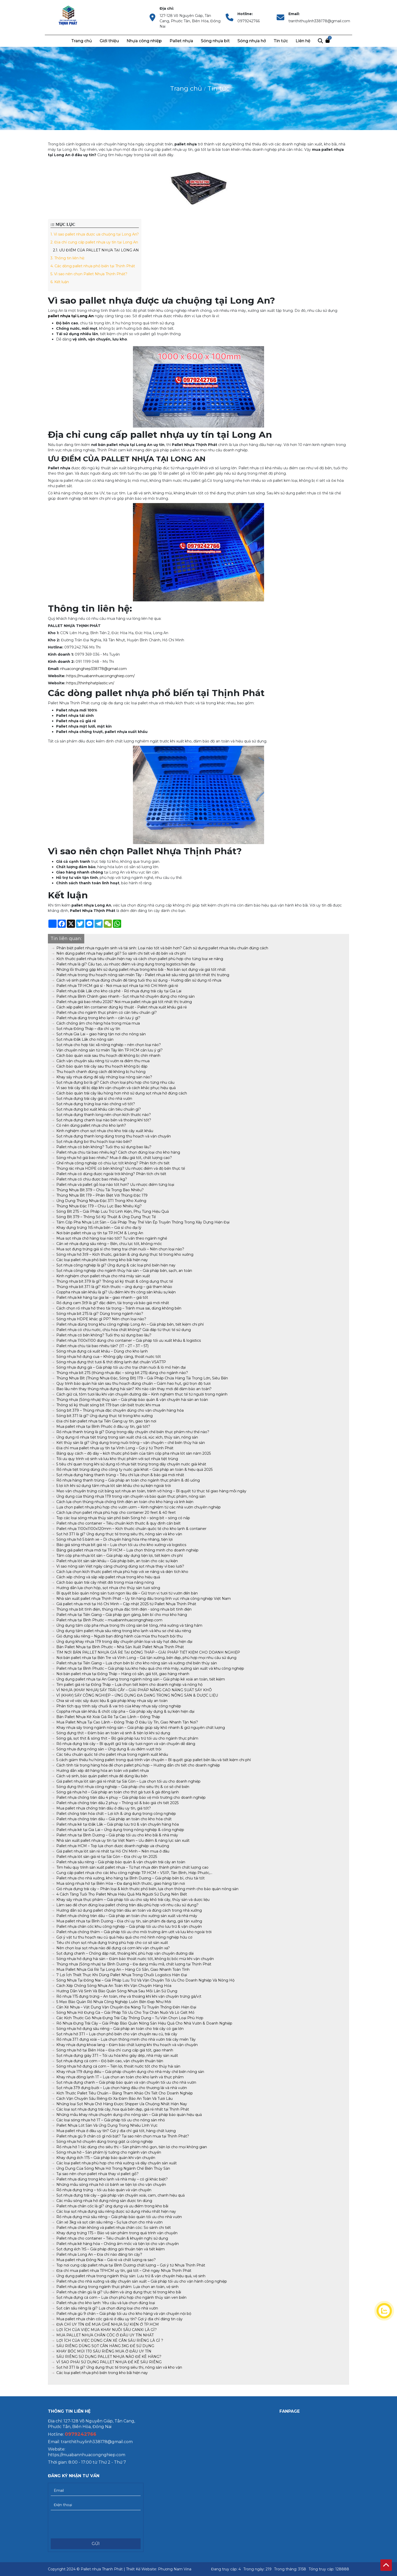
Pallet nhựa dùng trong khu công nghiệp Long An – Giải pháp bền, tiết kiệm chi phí (128, 1324)
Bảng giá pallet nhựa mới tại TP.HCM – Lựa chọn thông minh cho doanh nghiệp (125, 1550)
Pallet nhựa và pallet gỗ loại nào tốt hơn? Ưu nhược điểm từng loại (113, 1184)
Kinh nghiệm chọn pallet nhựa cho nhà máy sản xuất (101, 1276)
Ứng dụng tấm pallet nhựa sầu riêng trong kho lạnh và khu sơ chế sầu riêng (121, 1630)
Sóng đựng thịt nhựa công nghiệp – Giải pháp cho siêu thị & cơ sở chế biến (120, 1786)
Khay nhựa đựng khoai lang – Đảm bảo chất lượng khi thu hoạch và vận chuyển (125, 2044)
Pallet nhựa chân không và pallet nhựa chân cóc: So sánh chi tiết (111, 2227)
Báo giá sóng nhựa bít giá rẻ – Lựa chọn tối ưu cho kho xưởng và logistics (119, 1544)
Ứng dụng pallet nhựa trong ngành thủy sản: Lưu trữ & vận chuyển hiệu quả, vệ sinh (128, 2276)
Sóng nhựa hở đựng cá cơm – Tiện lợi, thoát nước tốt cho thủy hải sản (116, 2066)
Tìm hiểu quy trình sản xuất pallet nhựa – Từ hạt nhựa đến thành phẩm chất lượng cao (130, 1867)
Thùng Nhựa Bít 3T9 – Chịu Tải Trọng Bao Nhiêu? (98, 1190)
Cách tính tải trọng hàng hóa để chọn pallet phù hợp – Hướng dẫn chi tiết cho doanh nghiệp (136, 1765)
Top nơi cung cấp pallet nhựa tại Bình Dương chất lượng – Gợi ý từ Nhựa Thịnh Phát (128, 2265)
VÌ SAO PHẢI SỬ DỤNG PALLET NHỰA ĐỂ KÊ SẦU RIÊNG (107, 2362)
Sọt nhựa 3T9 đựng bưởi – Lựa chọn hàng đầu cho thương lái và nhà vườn (119, 2087)
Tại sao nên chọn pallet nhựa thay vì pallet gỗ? (95, 2173)
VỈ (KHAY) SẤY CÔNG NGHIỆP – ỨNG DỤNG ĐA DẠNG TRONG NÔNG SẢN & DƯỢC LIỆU (135, 1695)
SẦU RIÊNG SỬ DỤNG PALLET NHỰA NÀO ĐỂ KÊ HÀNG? (106, 2356)
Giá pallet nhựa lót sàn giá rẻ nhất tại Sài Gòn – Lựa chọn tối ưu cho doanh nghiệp (126, 1781)
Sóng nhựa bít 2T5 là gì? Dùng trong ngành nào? (97, 1313)
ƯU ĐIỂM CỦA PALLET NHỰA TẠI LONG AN (96, 250)
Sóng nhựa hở (251, 40)
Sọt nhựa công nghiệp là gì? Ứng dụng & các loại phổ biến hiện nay (113, 1265)
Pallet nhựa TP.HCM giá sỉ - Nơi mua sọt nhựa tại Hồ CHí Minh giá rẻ (115, 985)
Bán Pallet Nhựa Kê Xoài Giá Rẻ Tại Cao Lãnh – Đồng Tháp (106, 1717)
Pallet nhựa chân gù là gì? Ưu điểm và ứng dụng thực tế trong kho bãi (116, 2292)
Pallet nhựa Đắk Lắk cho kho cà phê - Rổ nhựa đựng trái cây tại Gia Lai (116, 991)
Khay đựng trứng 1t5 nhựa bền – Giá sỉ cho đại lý (96, 1227)
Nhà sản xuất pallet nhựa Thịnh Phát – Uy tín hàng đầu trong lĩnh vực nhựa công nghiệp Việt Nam (141, 1598)
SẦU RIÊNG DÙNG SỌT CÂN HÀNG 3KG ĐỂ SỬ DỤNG (103, 2346)
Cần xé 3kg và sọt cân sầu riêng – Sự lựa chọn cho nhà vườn (107, 2222)
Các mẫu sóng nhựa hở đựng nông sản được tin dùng (102, 2200)
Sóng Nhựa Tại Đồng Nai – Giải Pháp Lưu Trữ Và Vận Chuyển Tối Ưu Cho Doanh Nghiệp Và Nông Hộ (143, 1980)
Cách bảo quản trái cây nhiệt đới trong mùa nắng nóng (103, 1582)
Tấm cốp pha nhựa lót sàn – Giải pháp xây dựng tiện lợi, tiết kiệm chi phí (117, 1555)
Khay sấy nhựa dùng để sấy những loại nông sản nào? (102, 1077)
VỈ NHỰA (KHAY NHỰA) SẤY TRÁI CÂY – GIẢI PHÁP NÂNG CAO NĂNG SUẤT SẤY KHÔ (132, 1690)
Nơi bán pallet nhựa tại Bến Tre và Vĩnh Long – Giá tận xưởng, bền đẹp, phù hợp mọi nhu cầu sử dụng (144, 1657)
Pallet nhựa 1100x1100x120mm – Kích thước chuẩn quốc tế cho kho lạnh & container (129, 1528)
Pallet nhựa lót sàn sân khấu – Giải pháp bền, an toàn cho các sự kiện (115, 1561)
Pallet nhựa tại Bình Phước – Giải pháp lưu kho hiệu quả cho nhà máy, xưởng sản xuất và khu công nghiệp (148, 1668)
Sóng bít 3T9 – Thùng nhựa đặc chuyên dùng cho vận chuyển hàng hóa (118, 1410)
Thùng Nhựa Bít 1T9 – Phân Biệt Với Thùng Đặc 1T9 (100, 1195)
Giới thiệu (109, 40)
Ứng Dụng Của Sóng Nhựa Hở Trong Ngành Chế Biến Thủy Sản (111, 2168)
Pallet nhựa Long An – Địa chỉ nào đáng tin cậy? (97, 2254)
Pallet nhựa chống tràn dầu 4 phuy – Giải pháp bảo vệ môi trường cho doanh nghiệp (129, 1797)
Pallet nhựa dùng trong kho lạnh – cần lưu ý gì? (96, 1018)
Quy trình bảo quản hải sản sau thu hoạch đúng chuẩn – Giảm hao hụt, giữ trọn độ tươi (131, 1383)
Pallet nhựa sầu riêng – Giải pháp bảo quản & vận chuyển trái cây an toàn (118, 1862)
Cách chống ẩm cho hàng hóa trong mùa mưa (96, 1023)
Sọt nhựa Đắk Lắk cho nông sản (82, 1039)
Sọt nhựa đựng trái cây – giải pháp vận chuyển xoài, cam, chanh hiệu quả (118, 2195)
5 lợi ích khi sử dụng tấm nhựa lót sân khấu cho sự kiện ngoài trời (111, 1485)
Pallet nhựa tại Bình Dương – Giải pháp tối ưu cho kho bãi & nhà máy (115, 1835)
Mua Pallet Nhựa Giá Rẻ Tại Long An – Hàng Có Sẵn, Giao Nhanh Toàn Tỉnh (121, 1969)
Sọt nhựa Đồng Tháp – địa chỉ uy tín (86, 1028)
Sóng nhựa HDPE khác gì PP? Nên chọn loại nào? (99, 1319)
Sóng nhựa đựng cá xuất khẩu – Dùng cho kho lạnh (100, 1351)
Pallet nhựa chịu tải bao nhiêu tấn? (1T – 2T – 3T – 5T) (100, 1346)
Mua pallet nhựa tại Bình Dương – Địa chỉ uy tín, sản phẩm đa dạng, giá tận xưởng (127, 1921)
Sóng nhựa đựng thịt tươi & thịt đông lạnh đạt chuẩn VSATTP (109, 1362)
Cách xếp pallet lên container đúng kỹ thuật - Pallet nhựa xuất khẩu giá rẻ (119, 1007)
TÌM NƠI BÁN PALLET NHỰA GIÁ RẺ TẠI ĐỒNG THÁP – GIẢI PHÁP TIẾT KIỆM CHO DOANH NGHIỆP (146, 1652)
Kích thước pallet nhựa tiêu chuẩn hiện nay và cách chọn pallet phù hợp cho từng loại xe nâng (137, 958)
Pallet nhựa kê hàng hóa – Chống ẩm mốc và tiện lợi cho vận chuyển (115, 2243)
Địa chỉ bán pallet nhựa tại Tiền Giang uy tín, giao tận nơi (104, 1421)
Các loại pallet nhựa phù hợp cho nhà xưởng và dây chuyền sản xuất (114, 2163)
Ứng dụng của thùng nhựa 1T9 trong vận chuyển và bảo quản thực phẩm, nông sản (128, 1496)
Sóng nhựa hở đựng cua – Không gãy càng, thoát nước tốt (106, 1356)
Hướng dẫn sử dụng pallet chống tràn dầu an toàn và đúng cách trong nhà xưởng (127, 1910)
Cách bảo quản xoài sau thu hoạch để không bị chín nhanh (106, 1055)
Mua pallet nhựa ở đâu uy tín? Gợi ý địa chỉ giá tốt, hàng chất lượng (114, 2130)
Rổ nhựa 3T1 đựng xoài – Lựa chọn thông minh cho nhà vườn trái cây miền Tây (124, 2039)
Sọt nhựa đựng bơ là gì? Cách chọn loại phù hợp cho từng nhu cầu (113, 1082)
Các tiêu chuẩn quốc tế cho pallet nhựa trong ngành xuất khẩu (110, 1754)
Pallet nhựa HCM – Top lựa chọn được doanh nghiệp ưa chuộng (110, 1846)
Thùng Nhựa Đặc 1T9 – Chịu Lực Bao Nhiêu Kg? (97, 1206)
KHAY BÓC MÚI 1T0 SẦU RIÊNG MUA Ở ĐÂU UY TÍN (101, 2351)
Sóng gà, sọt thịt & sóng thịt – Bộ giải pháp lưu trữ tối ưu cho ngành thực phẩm (125, 1738)
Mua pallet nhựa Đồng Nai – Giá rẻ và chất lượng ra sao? (104, 2260)
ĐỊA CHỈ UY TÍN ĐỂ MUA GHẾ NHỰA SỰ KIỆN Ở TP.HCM (105, 2324)
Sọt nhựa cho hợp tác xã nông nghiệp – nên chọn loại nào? (106, 1044)
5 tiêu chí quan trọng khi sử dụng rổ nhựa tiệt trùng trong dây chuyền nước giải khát (129, 1464)
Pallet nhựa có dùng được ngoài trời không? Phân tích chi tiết (109, 1174)
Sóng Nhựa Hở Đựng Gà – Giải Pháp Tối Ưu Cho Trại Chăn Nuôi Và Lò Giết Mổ (123, 2012)
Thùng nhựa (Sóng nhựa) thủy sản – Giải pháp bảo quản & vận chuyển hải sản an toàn (130, 1399)
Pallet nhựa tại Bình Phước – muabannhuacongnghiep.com (107, 1620)
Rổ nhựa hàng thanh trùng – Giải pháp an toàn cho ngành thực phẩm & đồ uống (126, 1480)
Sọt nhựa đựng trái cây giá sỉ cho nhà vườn (92, 1098)
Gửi (96, 2543)
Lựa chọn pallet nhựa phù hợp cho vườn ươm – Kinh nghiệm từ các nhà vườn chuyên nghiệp (136, 1507)
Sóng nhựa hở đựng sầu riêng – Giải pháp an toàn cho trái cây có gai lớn (118, 2028)
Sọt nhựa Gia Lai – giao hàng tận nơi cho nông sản (99, 1034)
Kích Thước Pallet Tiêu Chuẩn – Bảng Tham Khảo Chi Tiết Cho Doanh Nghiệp (122, 2093)
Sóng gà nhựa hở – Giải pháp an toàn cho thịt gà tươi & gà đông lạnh (115, 1792)
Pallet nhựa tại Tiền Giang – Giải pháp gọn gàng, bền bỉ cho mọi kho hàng (119, 1614)
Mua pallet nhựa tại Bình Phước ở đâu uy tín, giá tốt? (101, 1426)
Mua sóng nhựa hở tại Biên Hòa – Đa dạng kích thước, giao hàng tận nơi (118, 1883)
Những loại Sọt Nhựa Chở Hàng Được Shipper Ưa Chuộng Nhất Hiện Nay (119, 2104)
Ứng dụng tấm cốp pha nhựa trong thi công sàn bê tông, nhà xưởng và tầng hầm (127, 1625)
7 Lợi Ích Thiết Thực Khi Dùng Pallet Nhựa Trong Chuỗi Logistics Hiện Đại (119, 1975)
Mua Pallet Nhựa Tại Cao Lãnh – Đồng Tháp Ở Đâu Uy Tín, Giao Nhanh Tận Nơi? (125, 1722)
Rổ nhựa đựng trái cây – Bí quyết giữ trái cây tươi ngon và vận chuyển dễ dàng (123, 1743)
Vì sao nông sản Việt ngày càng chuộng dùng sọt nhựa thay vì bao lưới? (118, 1566)
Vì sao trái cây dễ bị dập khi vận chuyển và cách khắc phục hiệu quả (114, 1087)
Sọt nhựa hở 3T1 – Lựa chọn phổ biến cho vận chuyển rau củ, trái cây (114, 2034)
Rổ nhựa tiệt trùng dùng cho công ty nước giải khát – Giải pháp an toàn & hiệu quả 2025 (132, 1469)
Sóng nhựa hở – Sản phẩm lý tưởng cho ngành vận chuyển (106, 2152)
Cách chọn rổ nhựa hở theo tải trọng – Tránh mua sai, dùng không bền (116, 1308)
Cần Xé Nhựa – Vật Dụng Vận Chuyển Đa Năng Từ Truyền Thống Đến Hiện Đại (124, 2007)
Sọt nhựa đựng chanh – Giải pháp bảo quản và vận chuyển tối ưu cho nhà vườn (124, 2082)
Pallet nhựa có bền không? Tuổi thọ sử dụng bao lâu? (101, 1147)
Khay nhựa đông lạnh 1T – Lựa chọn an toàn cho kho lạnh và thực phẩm (118, 2077)
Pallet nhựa (181, 40)
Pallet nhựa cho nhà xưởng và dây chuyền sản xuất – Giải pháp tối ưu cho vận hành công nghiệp (139, 2281)
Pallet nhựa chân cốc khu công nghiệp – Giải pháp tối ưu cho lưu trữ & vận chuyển (127, 1926)
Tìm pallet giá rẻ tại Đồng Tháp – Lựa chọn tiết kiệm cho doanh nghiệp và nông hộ (127, 1684)
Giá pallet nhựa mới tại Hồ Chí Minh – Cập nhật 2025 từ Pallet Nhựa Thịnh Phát (124, 1604)
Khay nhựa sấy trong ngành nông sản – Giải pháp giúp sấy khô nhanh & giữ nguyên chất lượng (138, 1727)
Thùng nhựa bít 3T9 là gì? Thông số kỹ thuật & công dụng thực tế (112, 1281)
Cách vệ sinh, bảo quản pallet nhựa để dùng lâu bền (100, 1776)
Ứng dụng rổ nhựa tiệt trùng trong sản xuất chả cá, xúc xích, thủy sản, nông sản (125, 1437)
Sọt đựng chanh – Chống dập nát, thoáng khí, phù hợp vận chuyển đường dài (123, 1953)
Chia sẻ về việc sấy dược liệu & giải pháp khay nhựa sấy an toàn (110, 1700)
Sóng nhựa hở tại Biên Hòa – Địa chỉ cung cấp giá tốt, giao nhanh (112, 2050)
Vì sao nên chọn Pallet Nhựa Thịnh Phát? (88, 274)
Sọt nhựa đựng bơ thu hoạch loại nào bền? (92, 1141)
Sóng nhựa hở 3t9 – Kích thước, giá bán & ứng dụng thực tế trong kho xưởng (122, 1254)
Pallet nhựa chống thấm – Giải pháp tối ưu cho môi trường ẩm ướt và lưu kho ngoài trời (132, 1932)
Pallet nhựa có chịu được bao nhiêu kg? (89, 1179)
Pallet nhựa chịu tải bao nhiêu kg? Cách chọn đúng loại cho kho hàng (116, 1152)
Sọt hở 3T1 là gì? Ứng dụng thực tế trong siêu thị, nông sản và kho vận (117, 1534)
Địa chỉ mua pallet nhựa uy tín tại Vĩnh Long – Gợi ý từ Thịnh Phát (112, 1448)
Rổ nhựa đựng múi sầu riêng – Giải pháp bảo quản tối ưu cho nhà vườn (117, 2217)
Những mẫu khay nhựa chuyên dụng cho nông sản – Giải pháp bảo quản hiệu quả (127, 2114)
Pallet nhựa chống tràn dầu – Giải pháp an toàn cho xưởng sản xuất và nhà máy (124, 1915)
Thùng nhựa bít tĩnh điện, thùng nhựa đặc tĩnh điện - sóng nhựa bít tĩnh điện (122, 1609)
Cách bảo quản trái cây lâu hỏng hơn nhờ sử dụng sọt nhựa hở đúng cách (119, 1093)
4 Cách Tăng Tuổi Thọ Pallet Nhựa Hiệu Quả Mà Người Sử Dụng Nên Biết (119, 1894)
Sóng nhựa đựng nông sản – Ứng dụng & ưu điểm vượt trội (106, 1749)
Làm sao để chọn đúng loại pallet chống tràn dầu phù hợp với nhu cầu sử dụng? (125, 1905)
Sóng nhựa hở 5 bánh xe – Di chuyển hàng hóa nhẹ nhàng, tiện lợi (112, 1539)
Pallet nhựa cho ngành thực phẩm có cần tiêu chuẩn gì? (104, 1012)
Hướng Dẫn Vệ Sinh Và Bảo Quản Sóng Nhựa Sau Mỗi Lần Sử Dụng (114, 1991)
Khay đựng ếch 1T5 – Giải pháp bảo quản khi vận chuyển (103, 2157)
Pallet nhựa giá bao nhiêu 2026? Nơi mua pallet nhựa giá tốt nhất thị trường (122, 1001)
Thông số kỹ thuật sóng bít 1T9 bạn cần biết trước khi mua (106, 1405)
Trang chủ (81, 40)
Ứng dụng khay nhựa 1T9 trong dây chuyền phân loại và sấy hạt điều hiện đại (122, 1641)
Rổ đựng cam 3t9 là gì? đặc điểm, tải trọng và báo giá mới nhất (110, 1303)
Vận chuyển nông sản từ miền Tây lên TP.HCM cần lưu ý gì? (107, 1050)
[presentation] (90, 2524)
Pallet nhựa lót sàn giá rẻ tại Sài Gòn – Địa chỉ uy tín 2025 (104, 1856)
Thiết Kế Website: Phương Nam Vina (158, 2569)
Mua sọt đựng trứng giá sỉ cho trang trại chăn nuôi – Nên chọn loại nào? (118, 1249)
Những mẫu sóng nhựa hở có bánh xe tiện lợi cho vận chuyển (109, 2184)
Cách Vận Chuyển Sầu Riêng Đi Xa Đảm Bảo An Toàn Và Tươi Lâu (112, 2098)
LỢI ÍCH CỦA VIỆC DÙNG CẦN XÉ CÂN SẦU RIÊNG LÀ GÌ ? (107, 2340)
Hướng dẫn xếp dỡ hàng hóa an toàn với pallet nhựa (100, 1770)
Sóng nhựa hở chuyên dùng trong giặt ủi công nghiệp (102, 2141)
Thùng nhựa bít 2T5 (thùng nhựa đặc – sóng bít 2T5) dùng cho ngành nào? (120, 1372)
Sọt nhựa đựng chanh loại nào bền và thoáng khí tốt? (101, 1120)
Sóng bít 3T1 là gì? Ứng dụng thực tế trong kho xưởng (102, 1415)
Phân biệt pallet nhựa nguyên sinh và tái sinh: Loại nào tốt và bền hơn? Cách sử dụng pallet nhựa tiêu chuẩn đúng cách (160, 948)
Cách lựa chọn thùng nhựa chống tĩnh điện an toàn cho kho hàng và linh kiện (122, 1501)
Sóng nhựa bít (215, 40)
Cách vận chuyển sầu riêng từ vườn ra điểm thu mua (101, 1061)
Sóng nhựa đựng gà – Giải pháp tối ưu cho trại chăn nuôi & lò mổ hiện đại (119, 1367)
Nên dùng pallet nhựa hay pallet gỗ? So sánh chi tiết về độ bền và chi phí (119, 953)
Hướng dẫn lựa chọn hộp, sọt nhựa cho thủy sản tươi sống (106, 1587)
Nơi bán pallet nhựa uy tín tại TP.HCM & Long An (97, 1233)
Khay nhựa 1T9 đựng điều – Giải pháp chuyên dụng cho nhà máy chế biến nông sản (128, 2071)
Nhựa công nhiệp (144, 40)
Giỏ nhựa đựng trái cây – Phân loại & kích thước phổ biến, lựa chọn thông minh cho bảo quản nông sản (145, 1889)
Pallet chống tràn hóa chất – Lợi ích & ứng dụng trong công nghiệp (114, 1813)
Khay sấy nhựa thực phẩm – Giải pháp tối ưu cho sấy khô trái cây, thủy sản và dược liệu (131, 1899)
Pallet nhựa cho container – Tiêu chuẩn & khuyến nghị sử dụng (110, 2238)
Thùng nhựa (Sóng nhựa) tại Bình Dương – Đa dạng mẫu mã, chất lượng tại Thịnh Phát (131, 1964)
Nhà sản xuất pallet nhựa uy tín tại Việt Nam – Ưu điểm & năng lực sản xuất (121, 1840)
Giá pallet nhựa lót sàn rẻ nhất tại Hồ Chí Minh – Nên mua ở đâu (110, 1851)
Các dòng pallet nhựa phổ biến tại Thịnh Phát (92, 266)
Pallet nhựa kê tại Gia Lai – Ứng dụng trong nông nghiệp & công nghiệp (118, 1829)
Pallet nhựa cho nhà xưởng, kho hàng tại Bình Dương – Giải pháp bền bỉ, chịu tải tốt (128, 1878)
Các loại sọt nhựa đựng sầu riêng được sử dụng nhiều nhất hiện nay (114, 2211)
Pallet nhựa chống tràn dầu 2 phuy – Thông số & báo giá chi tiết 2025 (115, 1803)
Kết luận (59, 282)
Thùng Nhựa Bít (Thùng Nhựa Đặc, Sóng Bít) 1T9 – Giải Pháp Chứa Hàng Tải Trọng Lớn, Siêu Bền (140, 1378)
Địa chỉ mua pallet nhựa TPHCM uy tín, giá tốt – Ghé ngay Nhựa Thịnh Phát (121, 2270)
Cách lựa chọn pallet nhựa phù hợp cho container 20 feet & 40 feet (114, 1512)
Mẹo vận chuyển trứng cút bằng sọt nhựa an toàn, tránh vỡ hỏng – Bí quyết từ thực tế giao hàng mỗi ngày (149, 1491)
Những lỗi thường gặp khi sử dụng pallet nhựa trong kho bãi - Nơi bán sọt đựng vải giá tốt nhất (139, 969)
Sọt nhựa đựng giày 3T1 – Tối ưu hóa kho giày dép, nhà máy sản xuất (115, 2055)
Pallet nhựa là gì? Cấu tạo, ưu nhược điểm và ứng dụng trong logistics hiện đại (123, 964)
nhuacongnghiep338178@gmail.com (93, 668)
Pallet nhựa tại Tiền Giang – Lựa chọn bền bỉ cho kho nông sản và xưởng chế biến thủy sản (134, 1663)
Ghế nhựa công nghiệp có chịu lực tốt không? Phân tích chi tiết (111, 1163)
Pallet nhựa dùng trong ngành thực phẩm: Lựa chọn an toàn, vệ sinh (115, 2286)
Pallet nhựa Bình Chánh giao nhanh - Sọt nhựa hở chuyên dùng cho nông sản (123, 996)
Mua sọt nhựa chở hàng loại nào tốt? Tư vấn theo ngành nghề (109, 1238)
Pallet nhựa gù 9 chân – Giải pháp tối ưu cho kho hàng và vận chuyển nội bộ (121, 2313)
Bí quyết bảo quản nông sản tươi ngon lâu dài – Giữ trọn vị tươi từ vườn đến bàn (125, 1593)
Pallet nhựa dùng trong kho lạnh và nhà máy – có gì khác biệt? (110, 2179)
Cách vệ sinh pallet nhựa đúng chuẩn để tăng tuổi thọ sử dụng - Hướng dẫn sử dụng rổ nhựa (136, 980)
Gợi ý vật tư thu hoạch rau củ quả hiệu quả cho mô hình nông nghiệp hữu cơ (122, 1937)
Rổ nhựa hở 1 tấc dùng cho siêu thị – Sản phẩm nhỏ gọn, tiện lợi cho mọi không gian (129, 2147)
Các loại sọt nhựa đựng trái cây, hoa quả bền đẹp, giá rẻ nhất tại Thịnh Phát (120, 2109)
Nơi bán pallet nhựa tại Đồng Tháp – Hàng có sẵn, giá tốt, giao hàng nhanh (120, 1674)
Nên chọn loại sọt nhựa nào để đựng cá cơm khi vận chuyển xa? (111, 1948)
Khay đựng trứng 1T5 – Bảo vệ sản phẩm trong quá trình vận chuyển (114, 2233)
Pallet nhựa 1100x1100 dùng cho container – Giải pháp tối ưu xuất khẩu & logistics (126, 1340)
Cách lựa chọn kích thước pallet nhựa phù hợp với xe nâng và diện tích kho (120, 1571)
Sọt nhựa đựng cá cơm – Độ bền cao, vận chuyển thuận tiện (107, 2061)
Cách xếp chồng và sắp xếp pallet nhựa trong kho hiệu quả (106, 1577)
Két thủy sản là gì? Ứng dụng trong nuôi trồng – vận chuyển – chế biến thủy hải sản (128, 1442)
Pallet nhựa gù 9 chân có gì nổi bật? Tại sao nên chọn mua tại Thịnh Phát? (120, 2136)
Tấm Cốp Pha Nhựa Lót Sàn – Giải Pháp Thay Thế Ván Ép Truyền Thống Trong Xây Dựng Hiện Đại (140, 1222)
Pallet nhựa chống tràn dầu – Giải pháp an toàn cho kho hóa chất (112, 1819)
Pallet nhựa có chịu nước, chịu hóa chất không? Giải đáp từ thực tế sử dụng (121, 1329)
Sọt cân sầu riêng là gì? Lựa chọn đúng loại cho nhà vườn (105, 2308)
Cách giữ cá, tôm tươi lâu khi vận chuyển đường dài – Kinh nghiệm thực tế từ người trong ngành (139, 1394)
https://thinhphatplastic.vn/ (89, 683)
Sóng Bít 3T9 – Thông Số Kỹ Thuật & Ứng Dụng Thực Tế (104, 1217)
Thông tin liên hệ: (67, 258)
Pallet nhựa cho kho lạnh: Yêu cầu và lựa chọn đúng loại (103, 2303)
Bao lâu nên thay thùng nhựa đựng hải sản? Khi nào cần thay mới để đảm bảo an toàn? (132, 1389)
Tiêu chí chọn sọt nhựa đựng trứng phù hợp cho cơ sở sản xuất (110, 1942)
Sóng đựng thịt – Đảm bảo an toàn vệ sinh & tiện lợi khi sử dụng (111, 1733)
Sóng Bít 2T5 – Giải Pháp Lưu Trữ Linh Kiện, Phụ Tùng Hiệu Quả (110, 1211)
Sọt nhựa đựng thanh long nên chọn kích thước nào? (101, 1114)
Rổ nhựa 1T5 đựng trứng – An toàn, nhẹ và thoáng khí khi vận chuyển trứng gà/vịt (126, 1996)
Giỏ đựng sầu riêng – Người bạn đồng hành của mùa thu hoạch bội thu (117, 1636)
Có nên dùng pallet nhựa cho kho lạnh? (89, 1125)
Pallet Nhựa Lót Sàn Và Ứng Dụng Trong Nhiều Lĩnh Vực (105, 2125)
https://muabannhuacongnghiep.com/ (100, 676)
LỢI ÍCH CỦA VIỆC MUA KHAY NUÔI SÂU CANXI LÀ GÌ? (104, 2329)
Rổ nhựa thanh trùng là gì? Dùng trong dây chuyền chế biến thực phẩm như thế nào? (130, 1432)
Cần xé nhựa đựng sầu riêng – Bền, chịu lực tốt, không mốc (107, 1243)
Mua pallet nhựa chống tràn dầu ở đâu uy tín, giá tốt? (101, 1808)
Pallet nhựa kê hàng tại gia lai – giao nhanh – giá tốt (100, 1297)
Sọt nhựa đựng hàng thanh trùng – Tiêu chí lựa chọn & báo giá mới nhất (118, 1475)
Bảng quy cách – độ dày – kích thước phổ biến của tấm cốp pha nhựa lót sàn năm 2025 (131, 1453)
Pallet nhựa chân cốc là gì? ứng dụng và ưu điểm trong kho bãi (110, 2206)
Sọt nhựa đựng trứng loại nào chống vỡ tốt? (93, 1104)
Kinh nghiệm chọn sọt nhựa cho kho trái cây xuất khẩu (102, 1131)
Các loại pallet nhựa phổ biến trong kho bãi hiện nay (100, 1260)
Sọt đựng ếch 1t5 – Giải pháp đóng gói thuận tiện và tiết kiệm (108, 2249)
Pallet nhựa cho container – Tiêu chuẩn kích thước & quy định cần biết (116, 1523)
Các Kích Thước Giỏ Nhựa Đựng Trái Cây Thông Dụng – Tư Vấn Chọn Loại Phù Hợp (127, 2018)
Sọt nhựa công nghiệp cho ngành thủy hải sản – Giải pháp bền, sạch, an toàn (122, 1270)
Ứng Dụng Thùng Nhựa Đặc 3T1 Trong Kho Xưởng (99, 1200)
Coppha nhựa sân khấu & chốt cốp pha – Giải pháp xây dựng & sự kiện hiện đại (123, 1711)
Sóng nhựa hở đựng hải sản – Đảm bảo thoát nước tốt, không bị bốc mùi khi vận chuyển (133, 1958)
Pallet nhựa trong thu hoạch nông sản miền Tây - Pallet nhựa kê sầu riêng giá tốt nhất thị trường (140, 975)
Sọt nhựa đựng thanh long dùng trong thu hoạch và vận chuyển (111, 1136)
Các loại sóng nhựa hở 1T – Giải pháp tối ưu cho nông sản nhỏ (108, 2120)
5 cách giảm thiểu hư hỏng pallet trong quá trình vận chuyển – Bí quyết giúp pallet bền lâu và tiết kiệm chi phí (151, 1760)
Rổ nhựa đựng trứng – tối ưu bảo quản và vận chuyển (101, 2190)
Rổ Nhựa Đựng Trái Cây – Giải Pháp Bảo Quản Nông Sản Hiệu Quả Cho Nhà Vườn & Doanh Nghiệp (142, 2023)
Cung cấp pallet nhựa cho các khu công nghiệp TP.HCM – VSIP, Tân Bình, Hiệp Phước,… (132, 1872)
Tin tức (281, 40)
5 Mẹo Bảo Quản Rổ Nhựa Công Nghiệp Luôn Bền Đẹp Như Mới (111, 2001)
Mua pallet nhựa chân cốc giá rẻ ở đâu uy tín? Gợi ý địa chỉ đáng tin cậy (117, 2319)
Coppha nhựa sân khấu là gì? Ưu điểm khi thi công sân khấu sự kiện (114, 1292)
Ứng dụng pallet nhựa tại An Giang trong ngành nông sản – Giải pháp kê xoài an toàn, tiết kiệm (138, 1679)
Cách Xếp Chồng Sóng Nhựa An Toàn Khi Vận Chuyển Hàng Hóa (111, 1985)
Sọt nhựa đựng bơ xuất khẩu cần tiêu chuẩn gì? (96, 1109)
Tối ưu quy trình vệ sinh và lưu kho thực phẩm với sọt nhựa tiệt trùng (115, 1458)
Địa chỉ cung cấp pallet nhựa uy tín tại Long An (94, 242)
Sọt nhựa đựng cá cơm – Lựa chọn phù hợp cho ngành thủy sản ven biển (119, 2297)
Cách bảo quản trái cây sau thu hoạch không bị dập (100, 1066)
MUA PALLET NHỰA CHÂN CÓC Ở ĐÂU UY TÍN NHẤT (103, 2335)
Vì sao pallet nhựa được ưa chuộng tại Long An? (94, 234)
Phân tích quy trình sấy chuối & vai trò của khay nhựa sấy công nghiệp (116, 1706)
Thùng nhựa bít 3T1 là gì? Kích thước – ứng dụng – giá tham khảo (112, 1286)
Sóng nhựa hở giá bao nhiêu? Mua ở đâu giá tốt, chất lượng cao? (112, 1157)
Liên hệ (303, 40)
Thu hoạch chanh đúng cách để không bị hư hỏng (98, 1071)
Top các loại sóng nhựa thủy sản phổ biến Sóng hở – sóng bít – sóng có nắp (121, 1518)
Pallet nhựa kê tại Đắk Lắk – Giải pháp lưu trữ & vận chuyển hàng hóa (115, 1824)
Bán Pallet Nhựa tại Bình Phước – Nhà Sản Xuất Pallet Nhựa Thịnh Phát (118, 1647)
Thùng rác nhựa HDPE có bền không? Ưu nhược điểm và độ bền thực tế (118, 1168)
